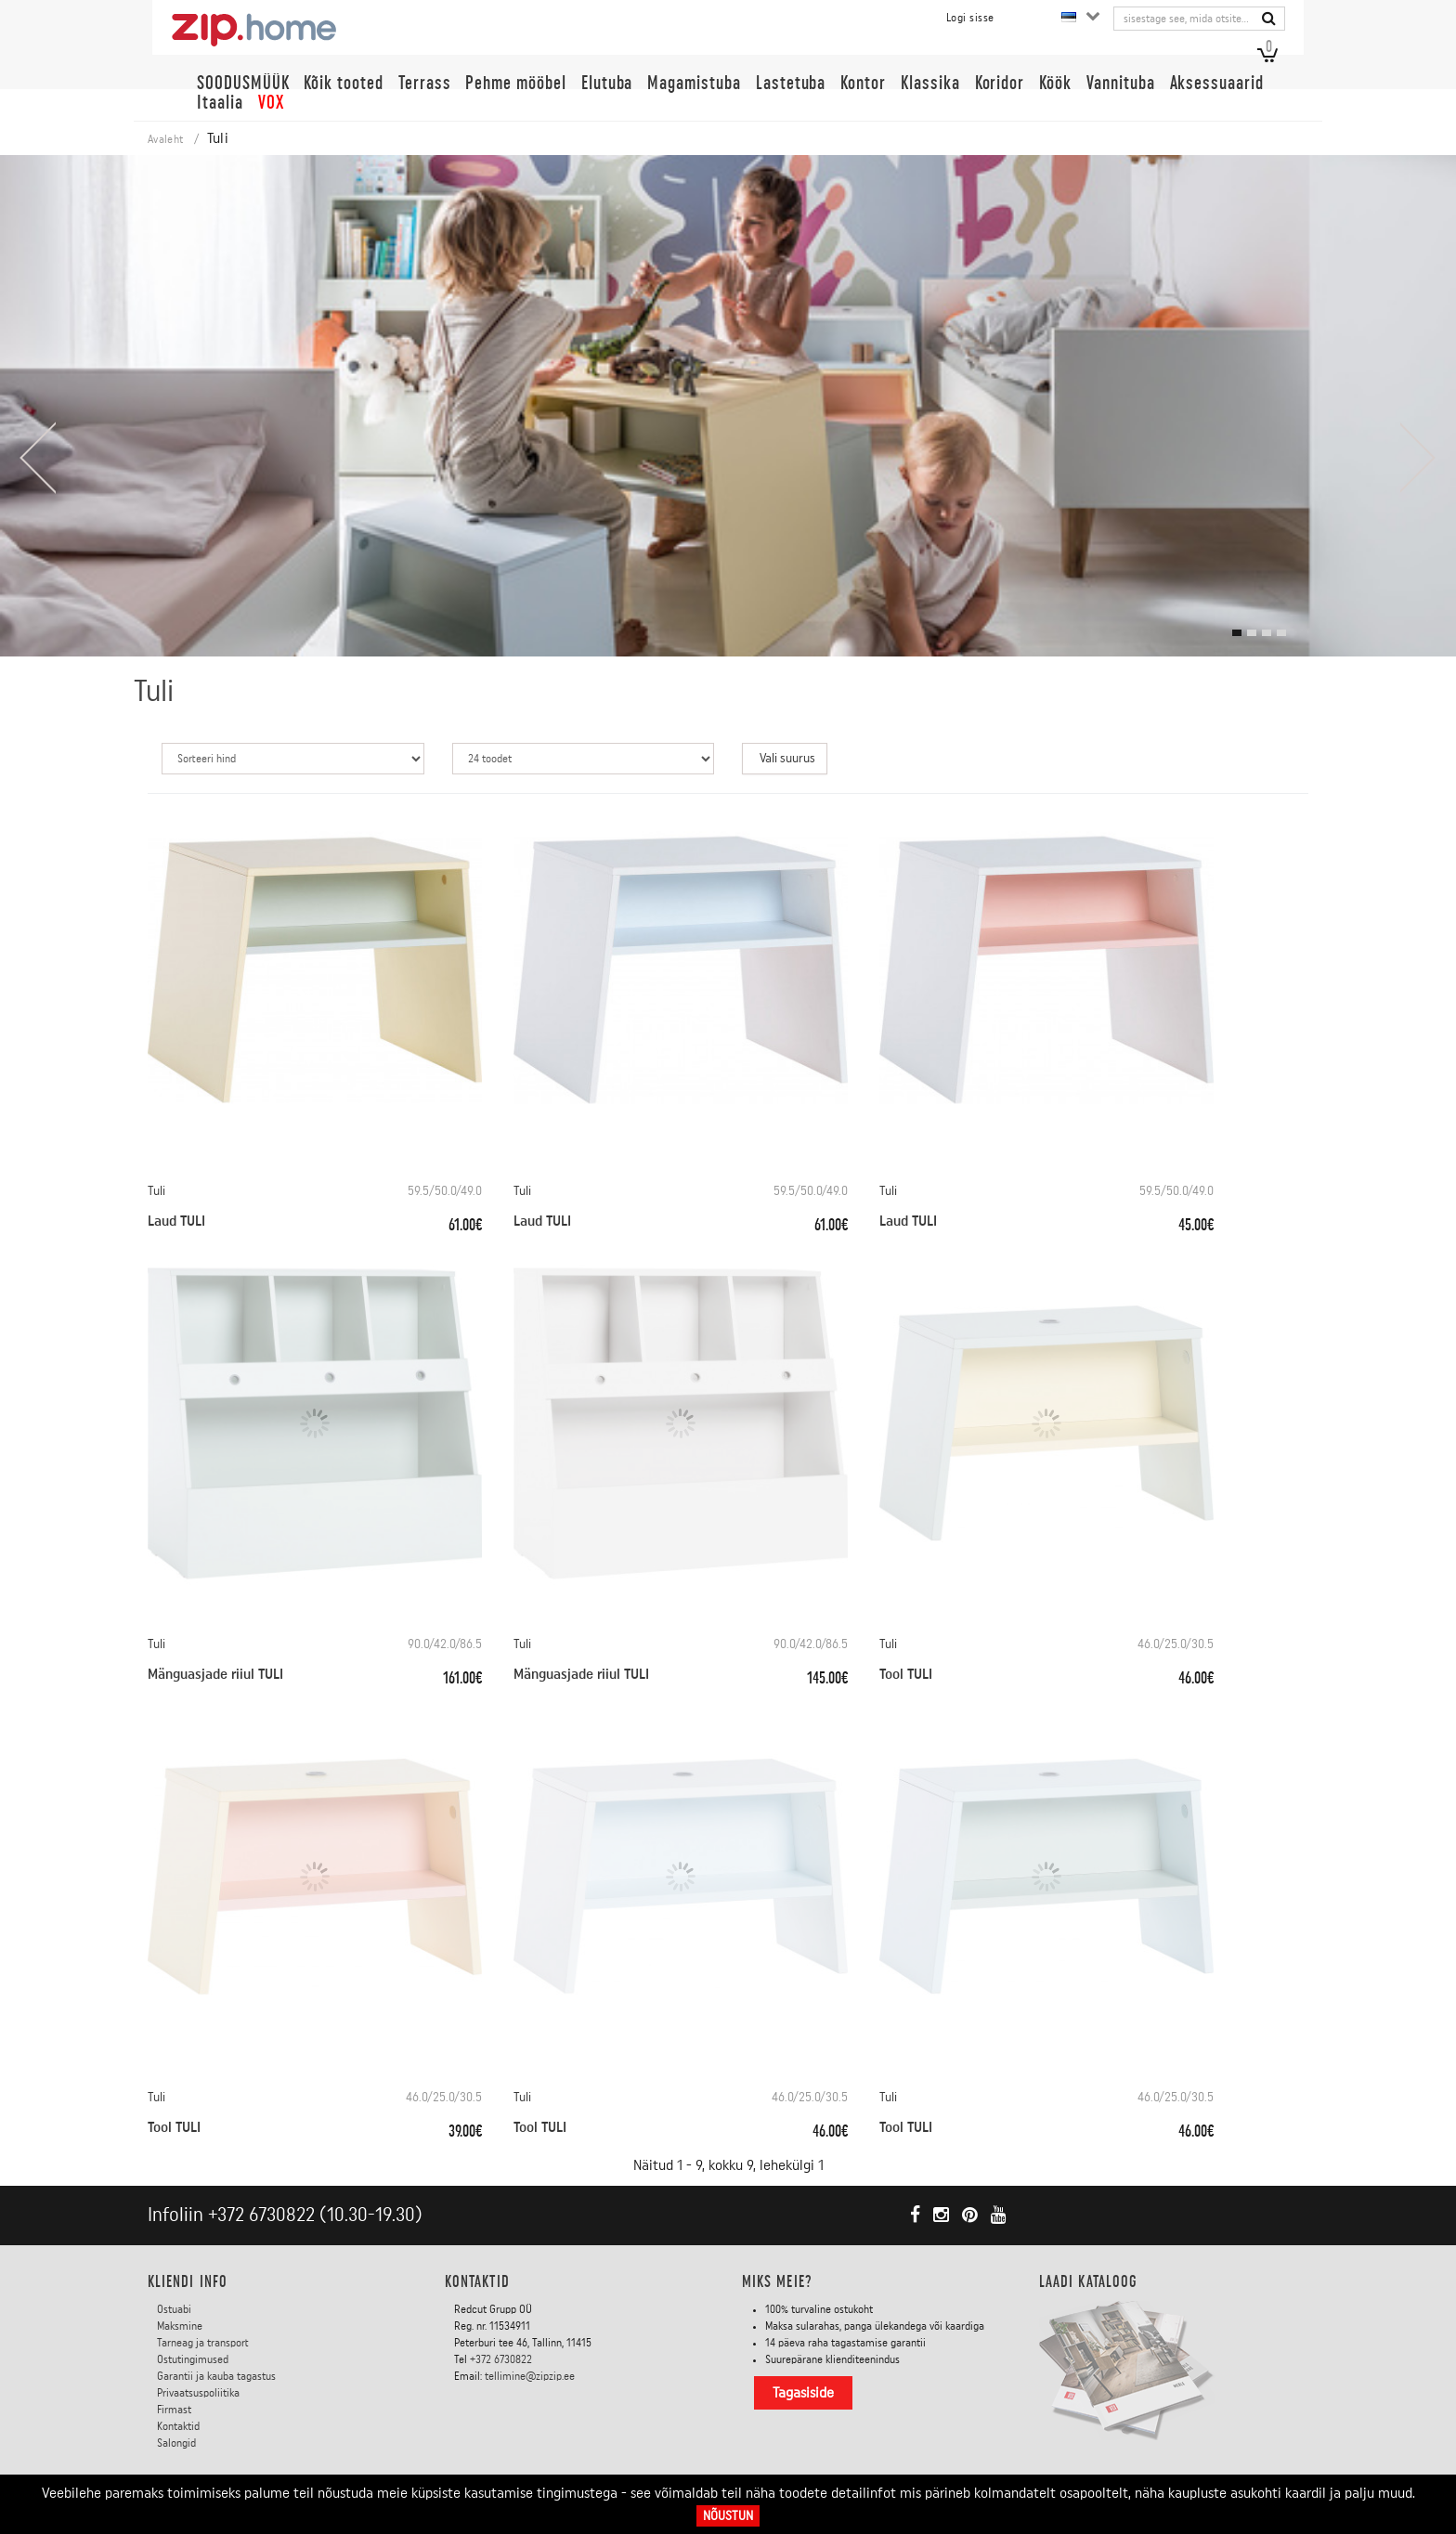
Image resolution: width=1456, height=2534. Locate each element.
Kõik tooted (343, 83)
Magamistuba (693, 83)
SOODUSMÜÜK (243, 83)
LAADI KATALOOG (1088, 2281)
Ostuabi (174, 2308)
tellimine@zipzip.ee (530, 2375)
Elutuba (607, 83)
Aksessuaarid (1217, 83)
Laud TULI (176, 1221)
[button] (1236, 633)
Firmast (174, 2408)
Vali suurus (787, 758)
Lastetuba (791, 83)
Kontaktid (178, 2425)
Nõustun (728, 2516)
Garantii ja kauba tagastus (216, 2375)
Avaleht (165, 139)
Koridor (1000, 83)
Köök (1055, 83)
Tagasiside (803, 2392)
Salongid (176, 2442)
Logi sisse (970, 17)
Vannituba (1120, 83)
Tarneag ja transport (203, 2341)
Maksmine (179, 2325)
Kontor (863, 83)
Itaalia (220, 102)
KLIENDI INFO (188, 2281)
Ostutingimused (192, 2358)
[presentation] (37, 458)
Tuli (156, 1191)
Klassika (930, 83)
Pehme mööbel (515, 83)
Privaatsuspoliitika (198, 2392)
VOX (271, 102)
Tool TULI (905, 1674)
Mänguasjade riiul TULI (215, 1674)
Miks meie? (777, 2281)
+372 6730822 (261, 2215)
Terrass (424, 83)
